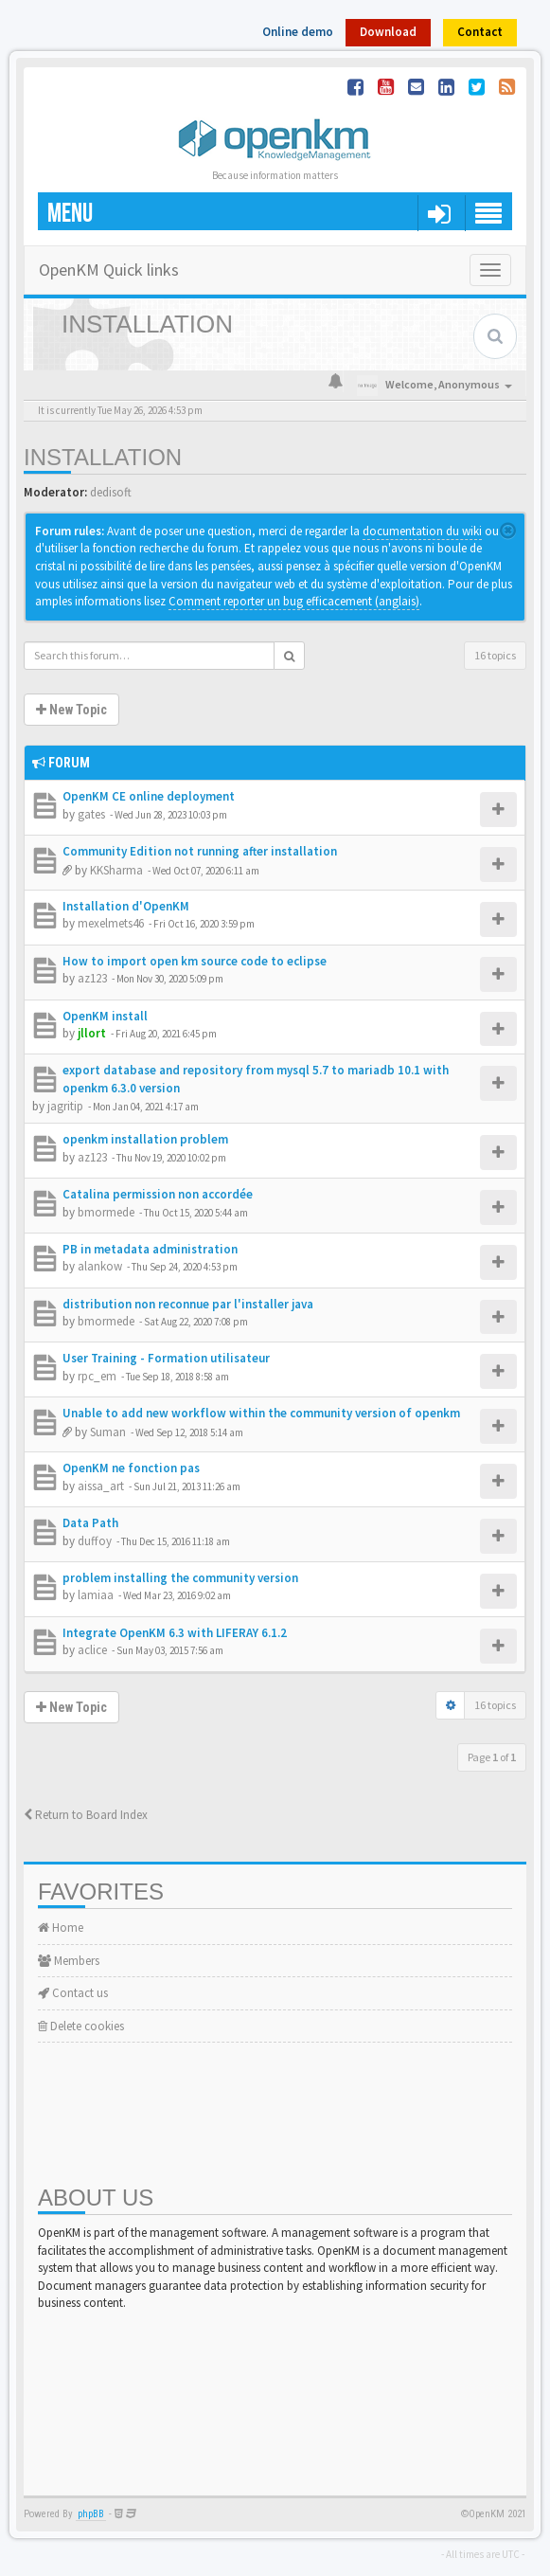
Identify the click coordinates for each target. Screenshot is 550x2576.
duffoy (95, 1541)
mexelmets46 (111, 923)
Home (60, 1927)
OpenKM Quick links (109, 269)
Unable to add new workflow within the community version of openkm (261, 1413)
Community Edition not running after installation (199, 851)
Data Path (90, 1523)
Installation (103, 457)
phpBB (91, 2514)
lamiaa (96, 1595)
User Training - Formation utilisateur (166, 1358)
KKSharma (116, 870)
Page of (492, 1757)
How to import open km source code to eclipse (194, 961)
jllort (92, 1033)
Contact (480, 32)
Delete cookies (81, 2026)
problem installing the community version (180, 1578)
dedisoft (111, 492)
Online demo (297, 32)
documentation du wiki (422, 531)
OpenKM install (105, 1016)
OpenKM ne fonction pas (131, 1468)
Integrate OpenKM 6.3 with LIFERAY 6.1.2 (174, 1633)
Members (68, 1961)
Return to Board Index (86, 1815)
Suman (108, 1432)
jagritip (65, 1106)
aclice (92, 1650)
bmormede (106, 1212)
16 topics (495, 655)
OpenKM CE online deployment (148, 796)
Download (388, 32)
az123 (92, 978)
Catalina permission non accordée (157, 1194)
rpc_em (97, 1376)
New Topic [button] (71, 709)
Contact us (73, 1993)
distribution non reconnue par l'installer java (187, 1304)
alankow (100, 1266)
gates (91, 814)
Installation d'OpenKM (125, 906)
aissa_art (101, 1486)
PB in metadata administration (150, 1249)
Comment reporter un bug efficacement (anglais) (294, 601)
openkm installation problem (145, 1139)
